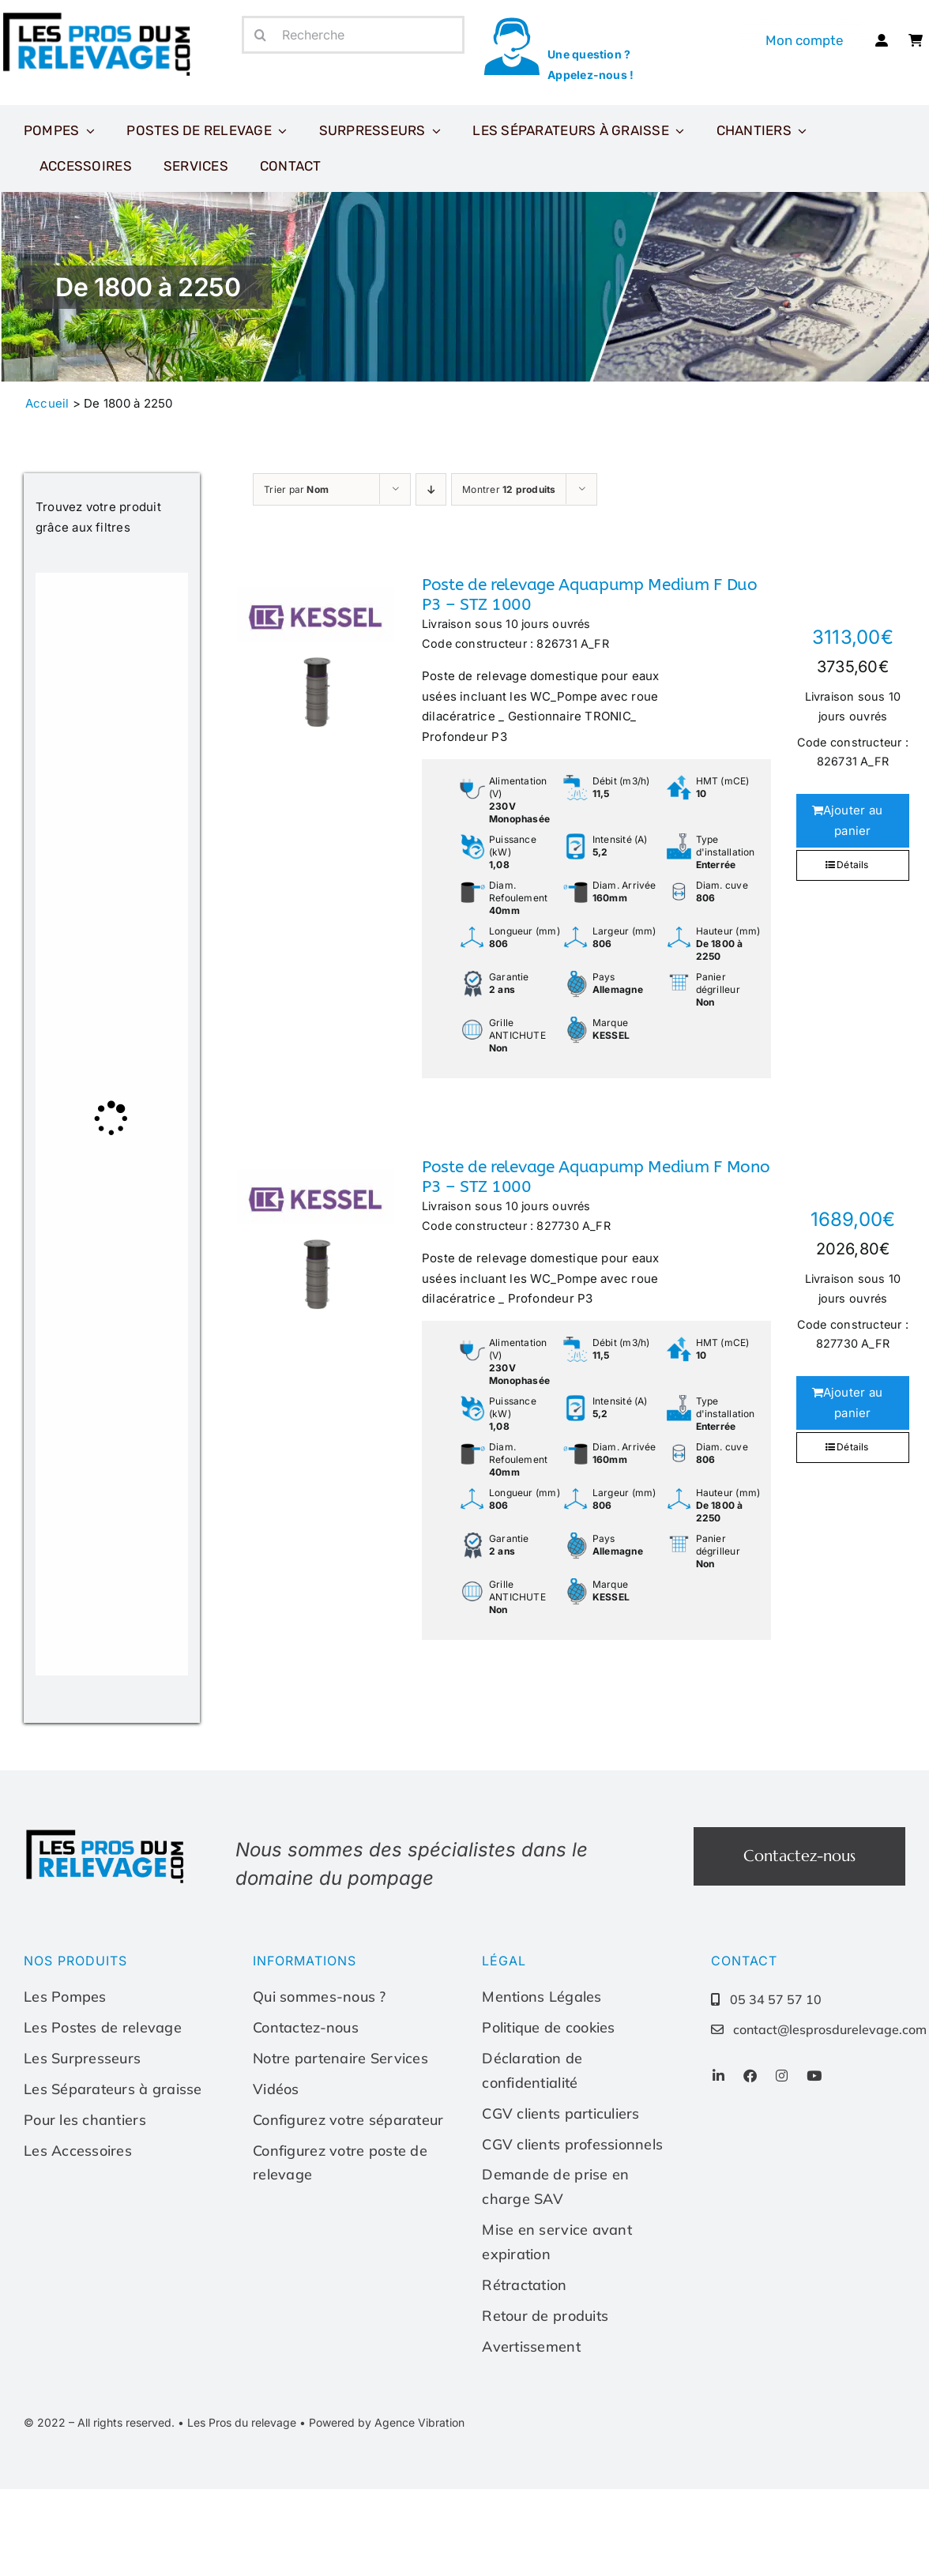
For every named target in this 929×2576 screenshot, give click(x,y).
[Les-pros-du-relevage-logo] (107, 1833)
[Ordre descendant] (431, 489)
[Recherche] (353, 35)
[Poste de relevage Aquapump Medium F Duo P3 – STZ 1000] (315, 654)
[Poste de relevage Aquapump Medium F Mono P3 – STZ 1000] (315, 1236)
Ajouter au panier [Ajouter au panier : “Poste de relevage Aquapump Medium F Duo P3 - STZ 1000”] (852, 820)
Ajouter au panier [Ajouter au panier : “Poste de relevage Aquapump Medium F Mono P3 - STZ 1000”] (852, 1402)
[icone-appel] (511, 21)
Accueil (47, 403)
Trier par (296, 489)
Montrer (508, 489)
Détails (853, 865)
